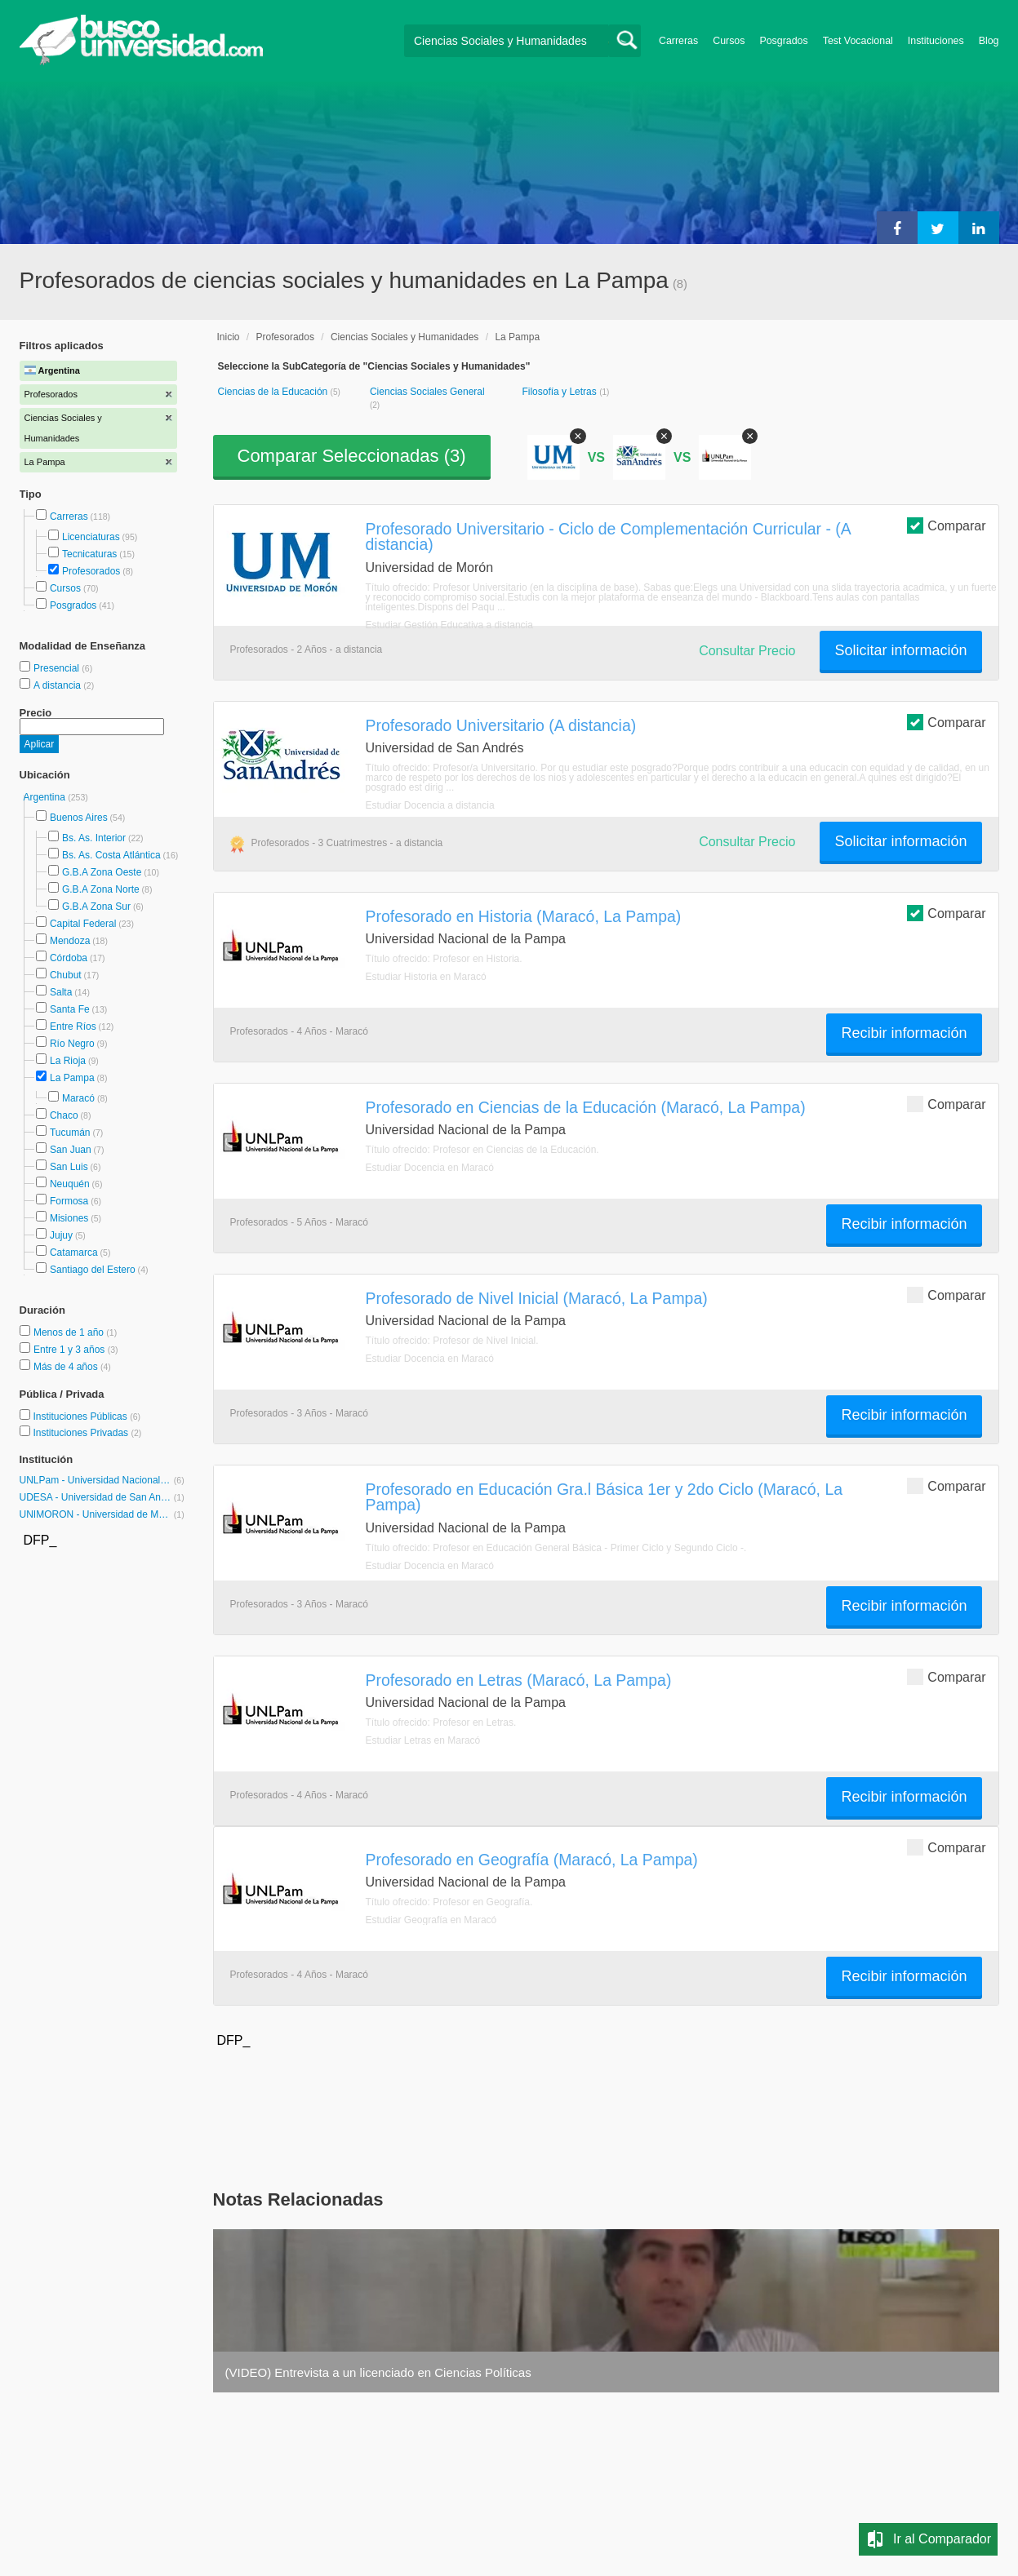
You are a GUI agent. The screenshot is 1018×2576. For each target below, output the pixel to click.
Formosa (69, 1201)
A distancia (58, 685)
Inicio (228, 337)
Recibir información (904, 1033)
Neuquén (70, 1184)
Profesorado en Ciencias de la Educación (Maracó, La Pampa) (586, 1107)
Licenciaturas (91, 537)
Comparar (946, 525)
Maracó (78, 1098)
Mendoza (70, 941)
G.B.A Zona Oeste (101, 872)
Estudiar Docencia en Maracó (430, 1167)
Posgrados (783, 41)
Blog (989, 41)
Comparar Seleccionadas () (352, 456)
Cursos (729, 41)
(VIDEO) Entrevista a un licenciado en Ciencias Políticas (378, 2372)
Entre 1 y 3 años (70, 1349)
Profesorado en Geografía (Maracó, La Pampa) (532, 1860)
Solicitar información (900, 650)
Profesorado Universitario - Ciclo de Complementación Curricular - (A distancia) (608, 536)
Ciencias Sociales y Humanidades (404, 337)
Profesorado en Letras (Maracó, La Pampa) (519, 1680)
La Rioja (68, 1060)
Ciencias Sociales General (427, 391)
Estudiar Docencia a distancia (430, 805)
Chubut (66, 975)
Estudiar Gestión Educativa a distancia (449, 625)
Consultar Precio (747, 651)
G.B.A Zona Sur (96, 906)
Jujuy (61, 1235)
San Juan (70, 1149)
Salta (61, 992)
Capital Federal (83, 923)
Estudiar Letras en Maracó (423, 1740)
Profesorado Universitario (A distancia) (501, 725)
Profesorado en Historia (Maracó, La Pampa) (524, 916)
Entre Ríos (73, 1026)
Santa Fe (70, 1009)
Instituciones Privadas (87, 1433)
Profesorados (91, 571)
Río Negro (72, 1043)
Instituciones (936, 41)
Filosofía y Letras (560, 391)
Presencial (57, 668)
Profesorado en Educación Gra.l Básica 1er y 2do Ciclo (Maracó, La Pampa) (604, 1497)
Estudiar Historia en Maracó (426, 976)
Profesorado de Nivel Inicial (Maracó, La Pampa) (537, 1298)
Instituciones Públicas (86, 1416)
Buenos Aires (79, 817)
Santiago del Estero (93, 1269)
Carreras (678, 41)
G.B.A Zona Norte (101, 889)
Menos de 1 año (69, 1332)
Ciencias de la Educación (274, 391)
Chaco (64, 1115)
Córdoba (68, 958)
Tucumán (70, 1132)
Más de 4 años (66, 1366)
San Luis (69, 1167)
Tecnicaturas (89, 554)
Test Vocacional (858, 41)
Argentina (46, 797)
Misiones (69, 1218)
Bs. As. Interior (94, 838)
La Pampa (72, 1078)
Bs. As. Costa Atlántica (111, 855)
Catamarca (74, 1252)
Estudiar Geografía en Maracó (431, 1920)
